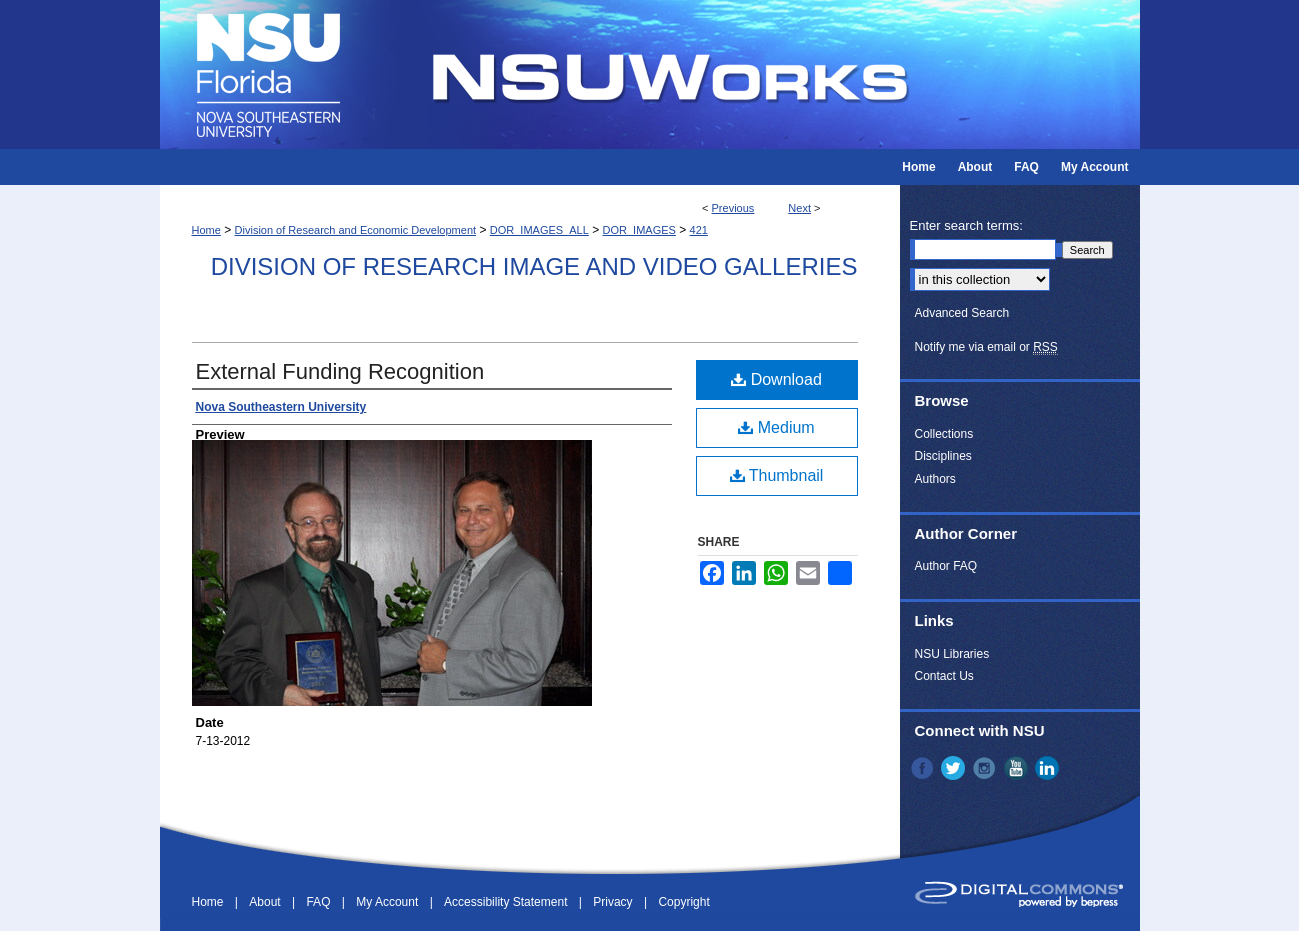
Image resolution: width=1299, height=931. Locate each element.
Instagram (986, 768)
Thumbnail (777, 475)
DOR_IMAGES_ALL (539, 230)
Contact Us (944, 676)
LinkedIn (1049, 768)
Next (799, 208)
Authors (935, 479)
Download (776, 379)
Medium (776, 427)
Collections (944, 434)
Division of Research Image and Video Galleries (534, 266)
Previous (733, 208)
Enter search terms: (966, 225)
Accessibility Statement (507, 902)
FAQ (319, 902)
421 (699, 230)
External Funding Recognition (340, 371)
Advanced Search (962, 313)
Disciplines (943, 456)
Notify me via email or (986, 347)
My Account (388, 902)
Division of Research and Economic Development (356, 230)
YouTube (1018, 768)
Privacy (614, 902)
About (266, 902)
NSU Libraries (952, 654)
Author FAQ (946, 566)
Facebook (924, 768)
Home (206, 230)
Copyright (683, 902)
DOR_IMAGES (639, 230)
